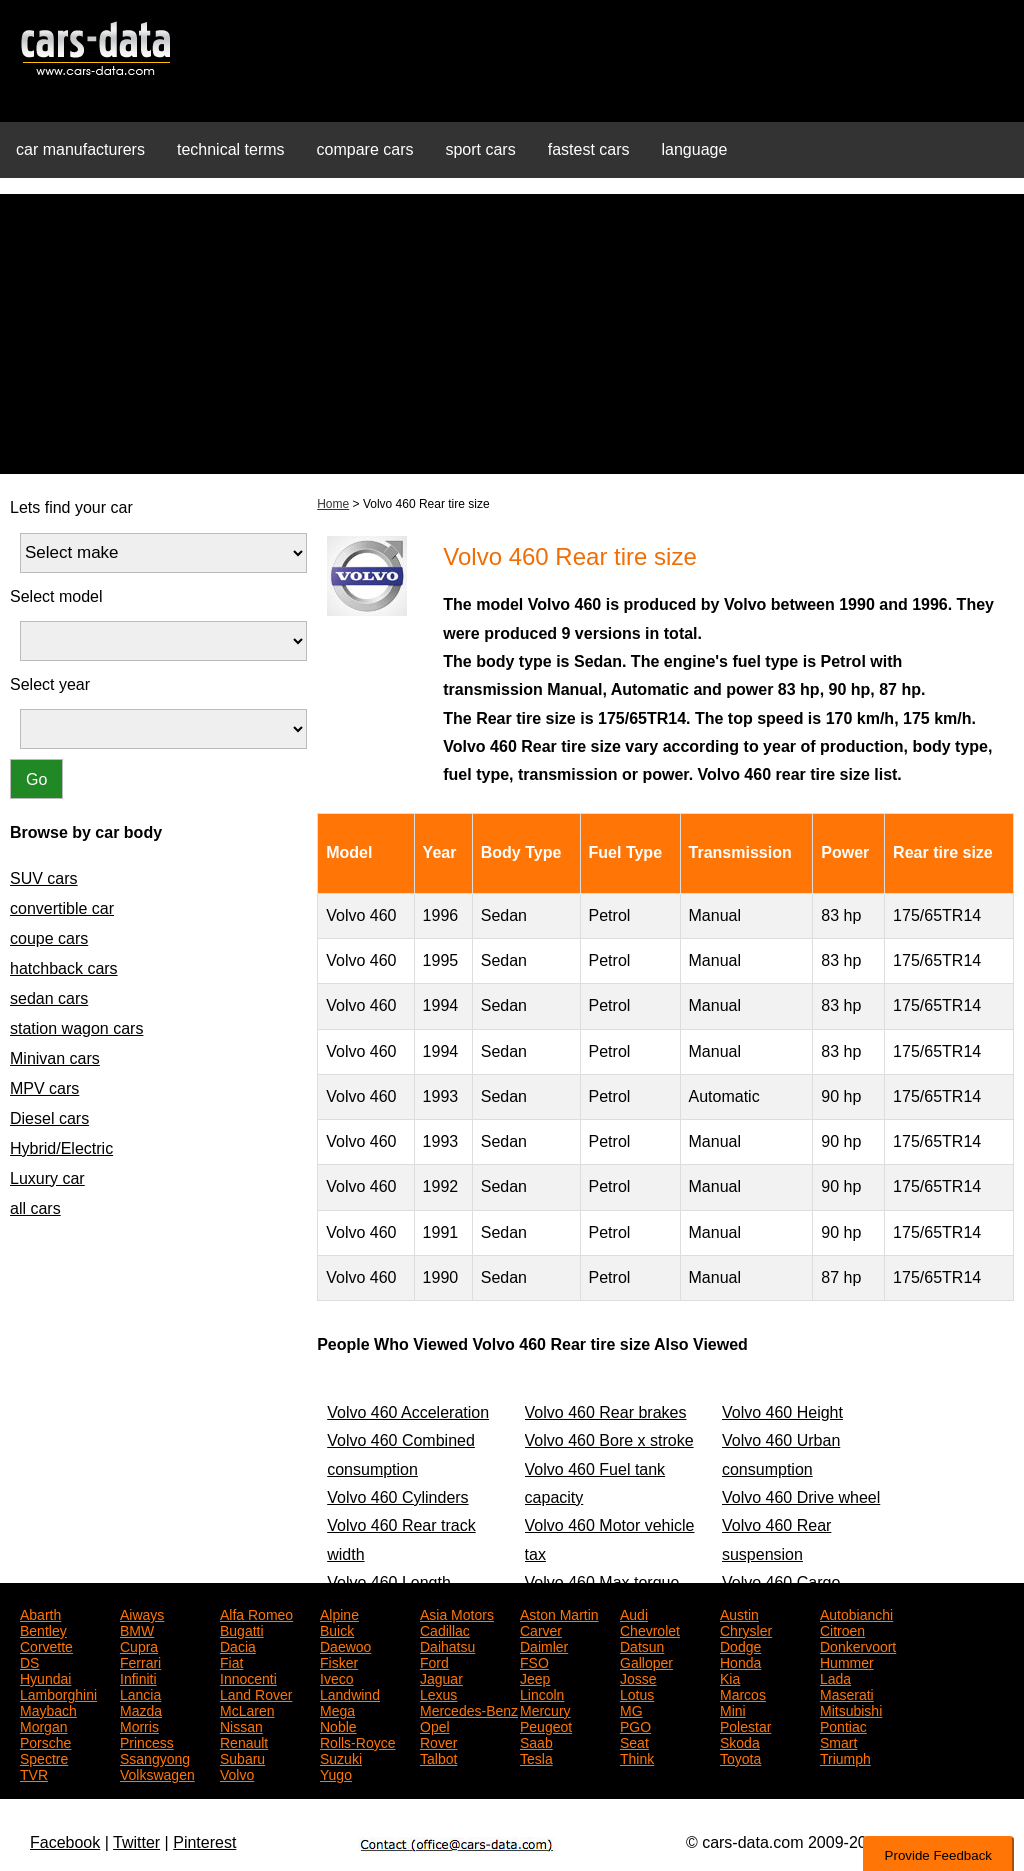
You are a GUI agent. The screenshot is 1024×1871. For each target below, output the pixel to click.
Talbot (438, 1757)
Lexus (438, 1693)
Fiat (231, 1661)
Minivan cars (55, 1058)
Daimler (544, 1645)
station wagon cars (76, 1028)
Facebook (65, 1842)
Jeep (535, 1677)
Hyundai (45, 1677)
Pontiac (843, 1725)
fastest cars (589, 149)
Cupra (139, 1645)
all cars (35, 1208)
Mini (733, 1709)
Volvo (237, 1773)
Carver (541, 1629)
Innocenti (248, 1677)
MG (631, 1709)
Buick (337, 1629)
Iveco (336, 1677)
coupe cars (49, 938)
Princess (147, 1741)
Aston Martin (559, 1613)
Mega (337, 1709)
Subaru (242, 1757)
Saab (536, 1741)
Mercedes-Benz (469, 1709)
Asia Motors (457, 1613)
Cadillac (445, 1629)
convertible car (62, 908)
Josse (638, 1677)
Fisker (339, 1661)
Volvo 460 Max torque (602, 1582)
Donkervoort (858, 1645)
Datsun (642, 1645)
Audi (634, 1613)
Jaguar (441, 1677)
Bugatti (242, 1629)
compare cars (365, 149)
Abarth (40, 1613)
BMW (137, 1629)
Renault (244, 1741)
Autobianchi (856, 1613)
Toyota (740, 1757)
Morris (139, 1725)
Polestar (745, 1725)
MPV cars (44, 1088)
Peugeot (546, 1725)
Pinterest (204, 1842)
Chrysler (746, 1629)
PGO (635, 1725)
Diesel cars (49, 1118)
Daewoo (345, 1645)
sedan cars (49, 998)
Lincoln (542, 1693)
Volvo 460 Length (389, 1582)
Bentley (43, 1629)
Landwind (350, 1693)
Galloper (646, 1661)
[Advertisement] (512, 334)
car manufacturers (80, 149)
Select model (56, 596)
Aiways (142, 1613)
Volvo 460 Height (782, 1412)
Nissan (241, 1725)
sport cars (480, 149)
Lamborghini (58, 1693)
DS (29, 1661)
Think (637, 1757)
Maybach (48, 1709)
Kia (730, 1677)
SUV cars (44, 878)
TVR (34, 1773)
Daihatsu (447, 1645)
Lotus (637, 1693)
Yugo (336, 1773)
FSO (534, 1661)
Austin (739, 1613)
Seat (634, 1741)
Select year (50, 684)
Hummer (847, 1661)
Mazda (141, 1709)
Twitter (136, 1842)
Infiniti (138, 1677)
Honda (740, 1661)
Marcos (743, 1693)
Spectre (44, 1757)
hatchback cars (64, 968)
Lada (835, 1677)
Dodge (740, 1645)
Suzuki (341, 1757)
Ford (434, 1661)
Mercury (545, 1709)
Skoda (740, 1741)
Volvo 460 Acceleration (408, 1412)
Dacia (238, 1645)
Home (333, 504)
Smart (838, 1741)
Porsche (45, 1741)
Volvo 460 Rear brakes (606, 1412)
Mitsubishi (851, 1709)
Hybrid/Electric (61, 1148)
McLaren (247, 1709)
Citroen (842, 1629)
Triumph (845, 1757)
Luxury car (47, 1178)
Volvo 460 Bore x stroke (609, 1440)
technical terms (231, 149)
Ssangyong (155, 1757)
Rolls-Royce (357, 1741)
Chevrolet (650, 1629)
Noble (338, 1725)
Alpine (339, 1613)
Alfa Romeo (256, 1613)
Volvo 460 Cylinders (397, 1497)
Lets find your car (71, 507)
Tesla (536, 1757)
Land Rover (256, 1693)
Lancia (140, 1693)
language (695, 149)
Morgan (43, 1725)
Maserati (847, 1693)
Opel (435, 1725)
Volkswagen (157, 1773)
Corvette (46, 1645)
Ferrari (140, 1661)
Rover (438, 1741)
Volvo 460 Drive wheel (801, 1497)
